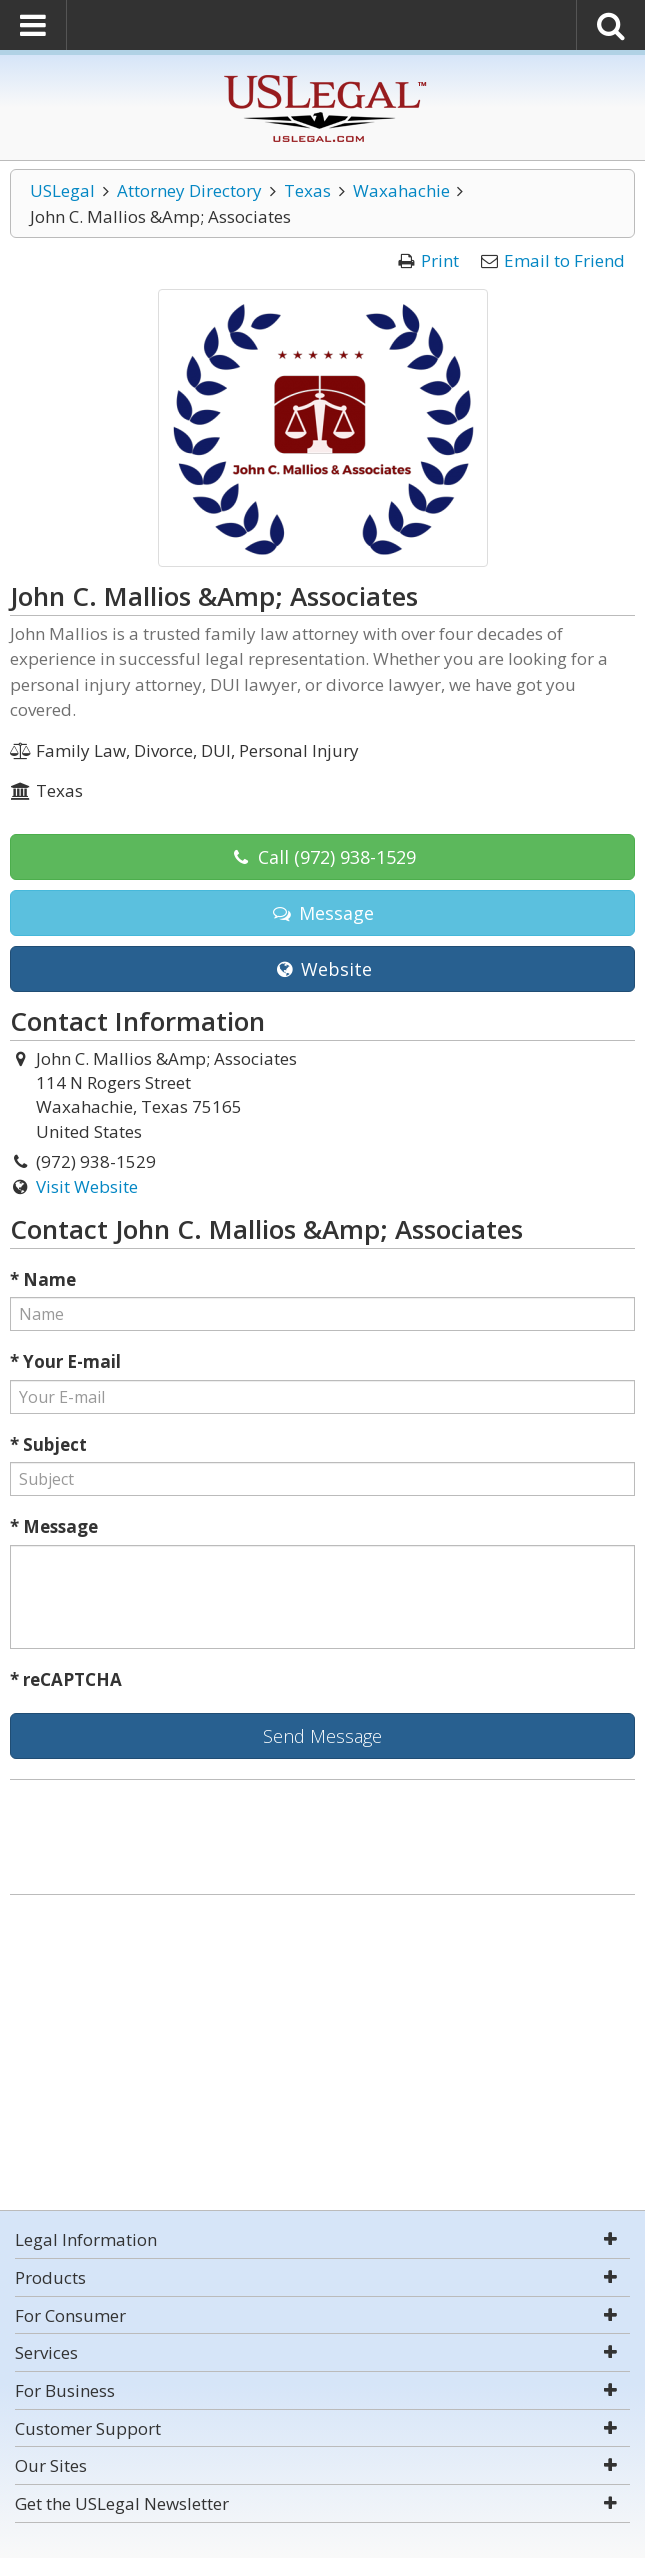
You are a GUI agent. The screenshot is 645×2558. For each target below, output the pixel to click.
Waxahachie (401, 190)
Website (322, 969)
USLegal (62, 190)
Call (322, 857)
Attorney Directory (189, 190)
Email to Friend (564, 260)
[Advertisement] (322, 2055)
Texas (307, 190)
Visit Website (87, 1186)
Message (322, 913)
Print (440, 260)
